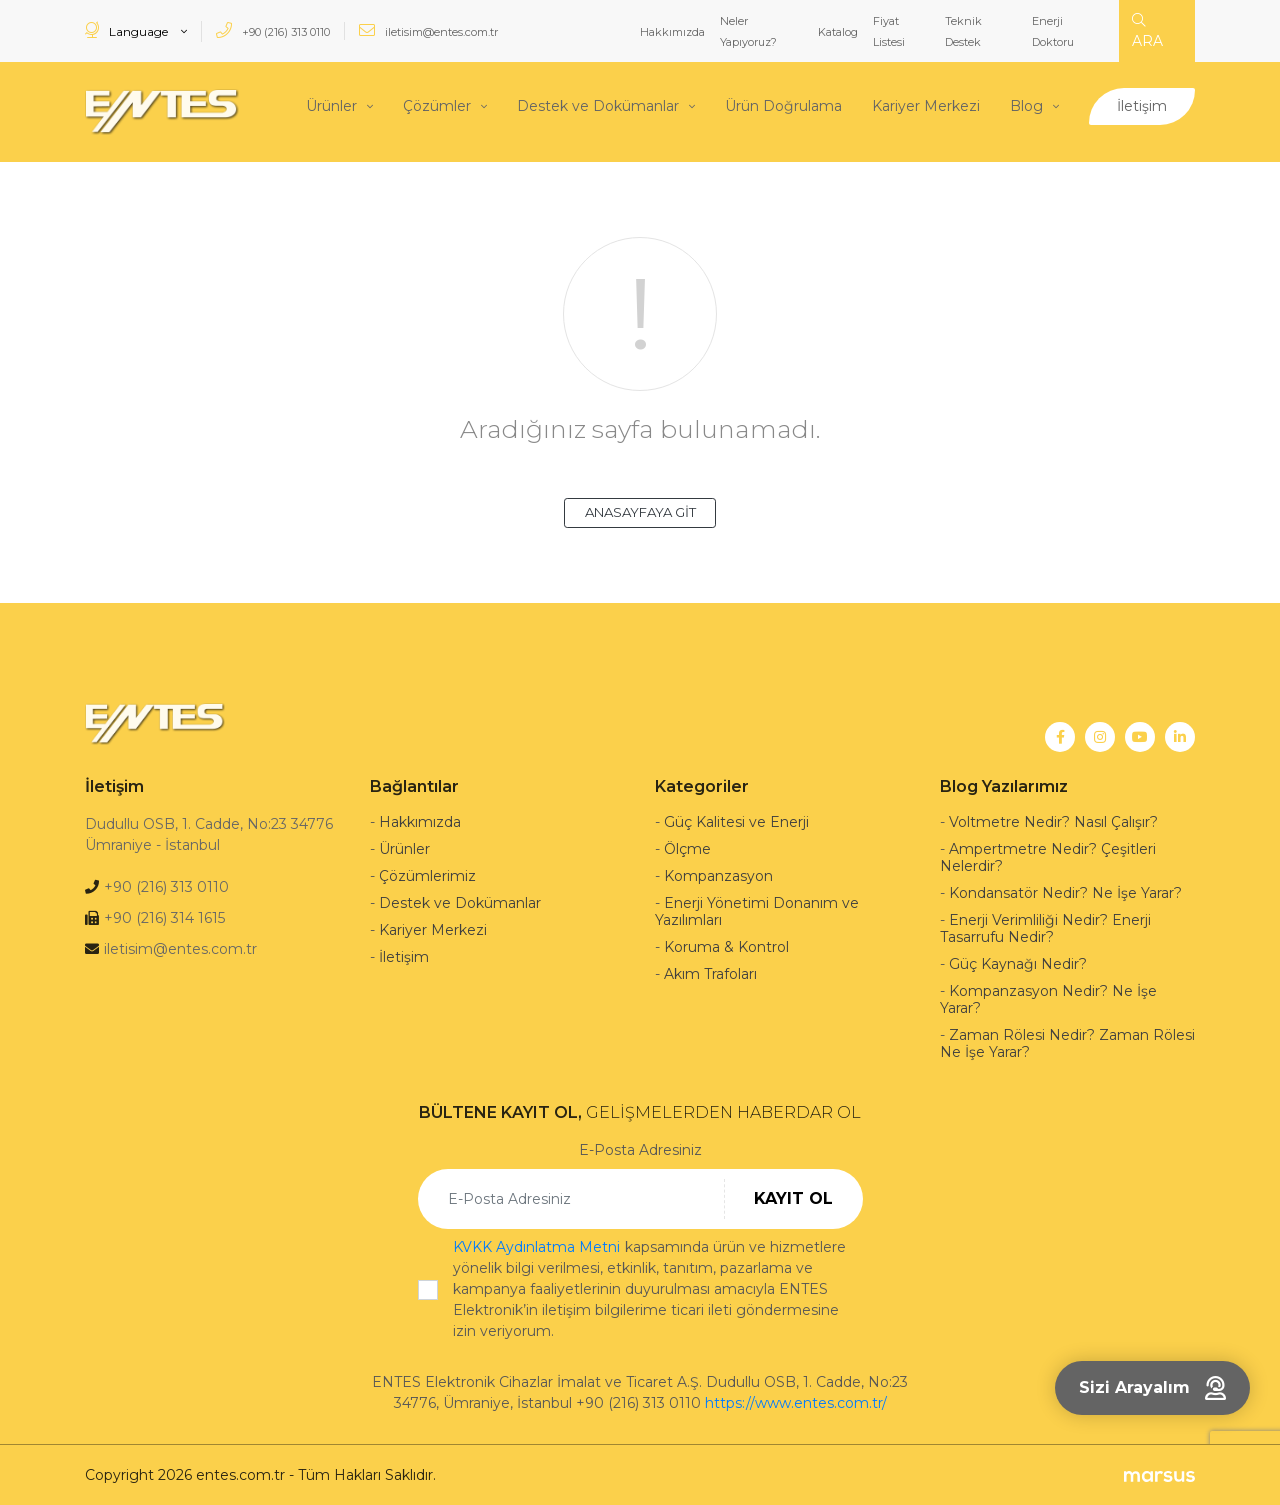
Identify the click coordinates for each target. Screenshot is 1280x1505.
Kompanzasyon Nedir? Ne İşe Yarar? (1048, 998)
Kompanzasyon (718, 875)
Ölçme (687, 848)
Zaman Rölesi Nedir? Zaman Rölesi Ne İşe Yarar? (1067, 1042)
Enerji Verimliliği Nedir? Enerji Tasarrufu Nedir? (1045, 927)
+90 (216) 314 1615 (164, 917)
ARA (1147, 31)
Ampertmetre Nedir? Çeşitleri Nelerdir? (1048, 856)
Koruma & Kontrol (726, 946)
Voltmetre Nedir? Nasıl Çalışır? (1053, 821)
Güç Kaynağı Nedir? (1018, 963)
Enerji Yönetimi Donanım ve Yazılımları (757, 910)
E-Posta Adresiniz (640, 1149)
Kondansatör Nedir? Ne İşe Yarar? (1065, 892)
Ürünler (331, 106)
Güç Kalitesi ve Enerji (736, 821)
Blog (1026, 106)
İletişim (1142, 106)
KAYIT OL (793, 1197)
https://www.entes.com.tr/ (796, 1402)
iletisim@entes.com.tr (428, 30)
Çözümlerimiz (427, 875)
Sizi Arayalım (1152, 1388)
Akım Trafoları (710, 973)
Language (128, 30)
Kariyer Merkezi (926, 106)
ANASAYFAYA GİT (640, 511)
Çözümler (437, 106)
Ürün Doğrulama (783, 106)
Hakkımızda (672, 32)
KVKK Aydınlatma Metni (536, 1246)
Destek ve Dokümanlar (598, 106)
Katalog (838, 32)
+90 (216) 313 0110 (273, 30)
